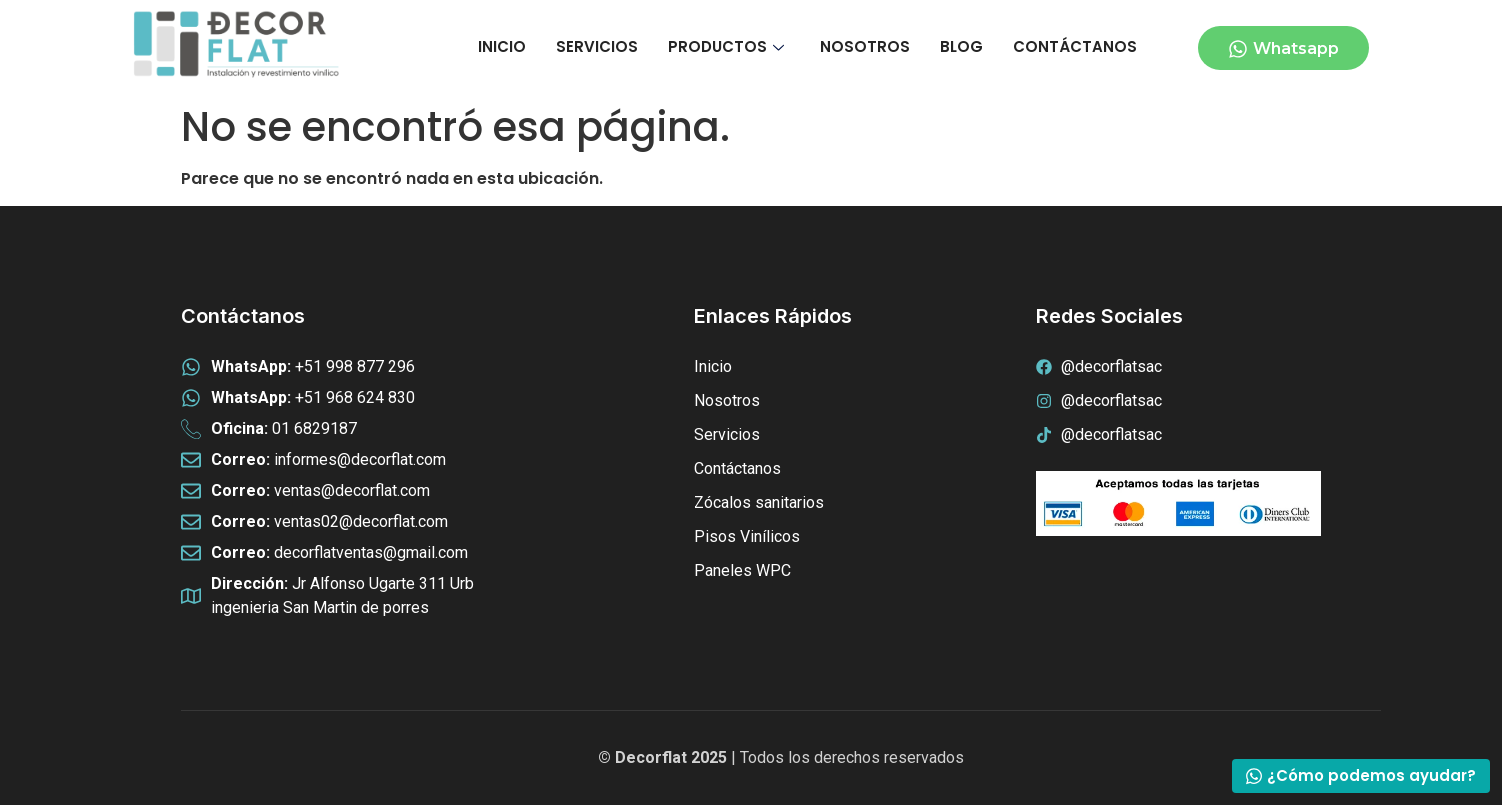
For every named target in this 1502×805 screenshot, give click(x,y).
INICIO (502, 46)
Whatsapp (1283, 49)
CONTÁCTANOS (1075, 46)
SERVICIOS (597, 46)
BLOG (961, 46)
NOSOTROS (865, 46)
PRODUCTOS (726, 46)
